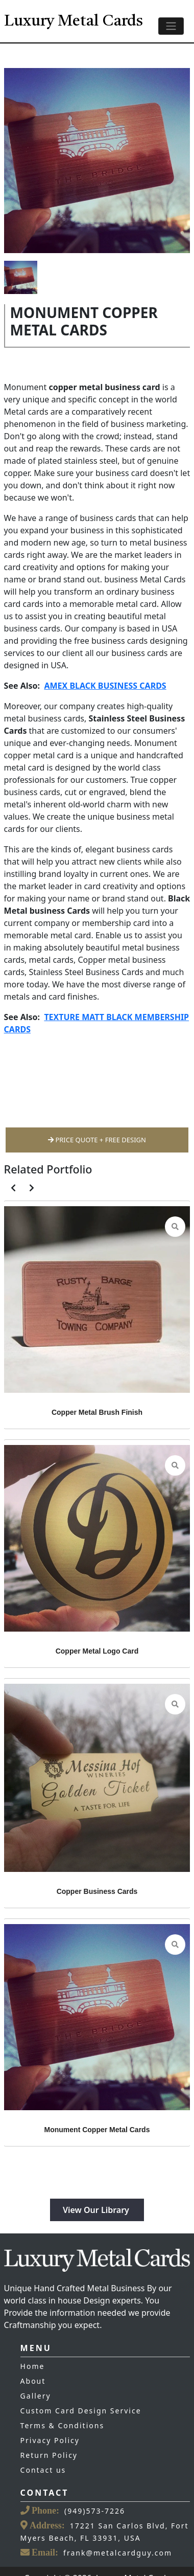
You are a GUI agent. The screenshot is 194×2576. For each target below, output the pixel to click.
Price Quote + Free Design (97, 1139)
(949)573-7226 (94, 2511)
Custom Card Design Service (80, 2410)
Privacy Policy (50, 2440)
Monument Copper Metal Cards (97, 2130)
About (33, 2381)
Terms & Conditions (62, 2425)
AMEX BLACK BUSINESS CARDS (105, 685)
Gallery (35, 2396)
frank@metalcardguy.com (117, 2553)
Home (32, 2366)
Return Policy (49, 2455)
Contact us (43, 2470)
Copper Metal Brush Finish (97, 1412)
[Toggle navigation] (171, 26)
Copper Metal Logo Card (97, 1651)
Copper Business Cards (97, 1891)
